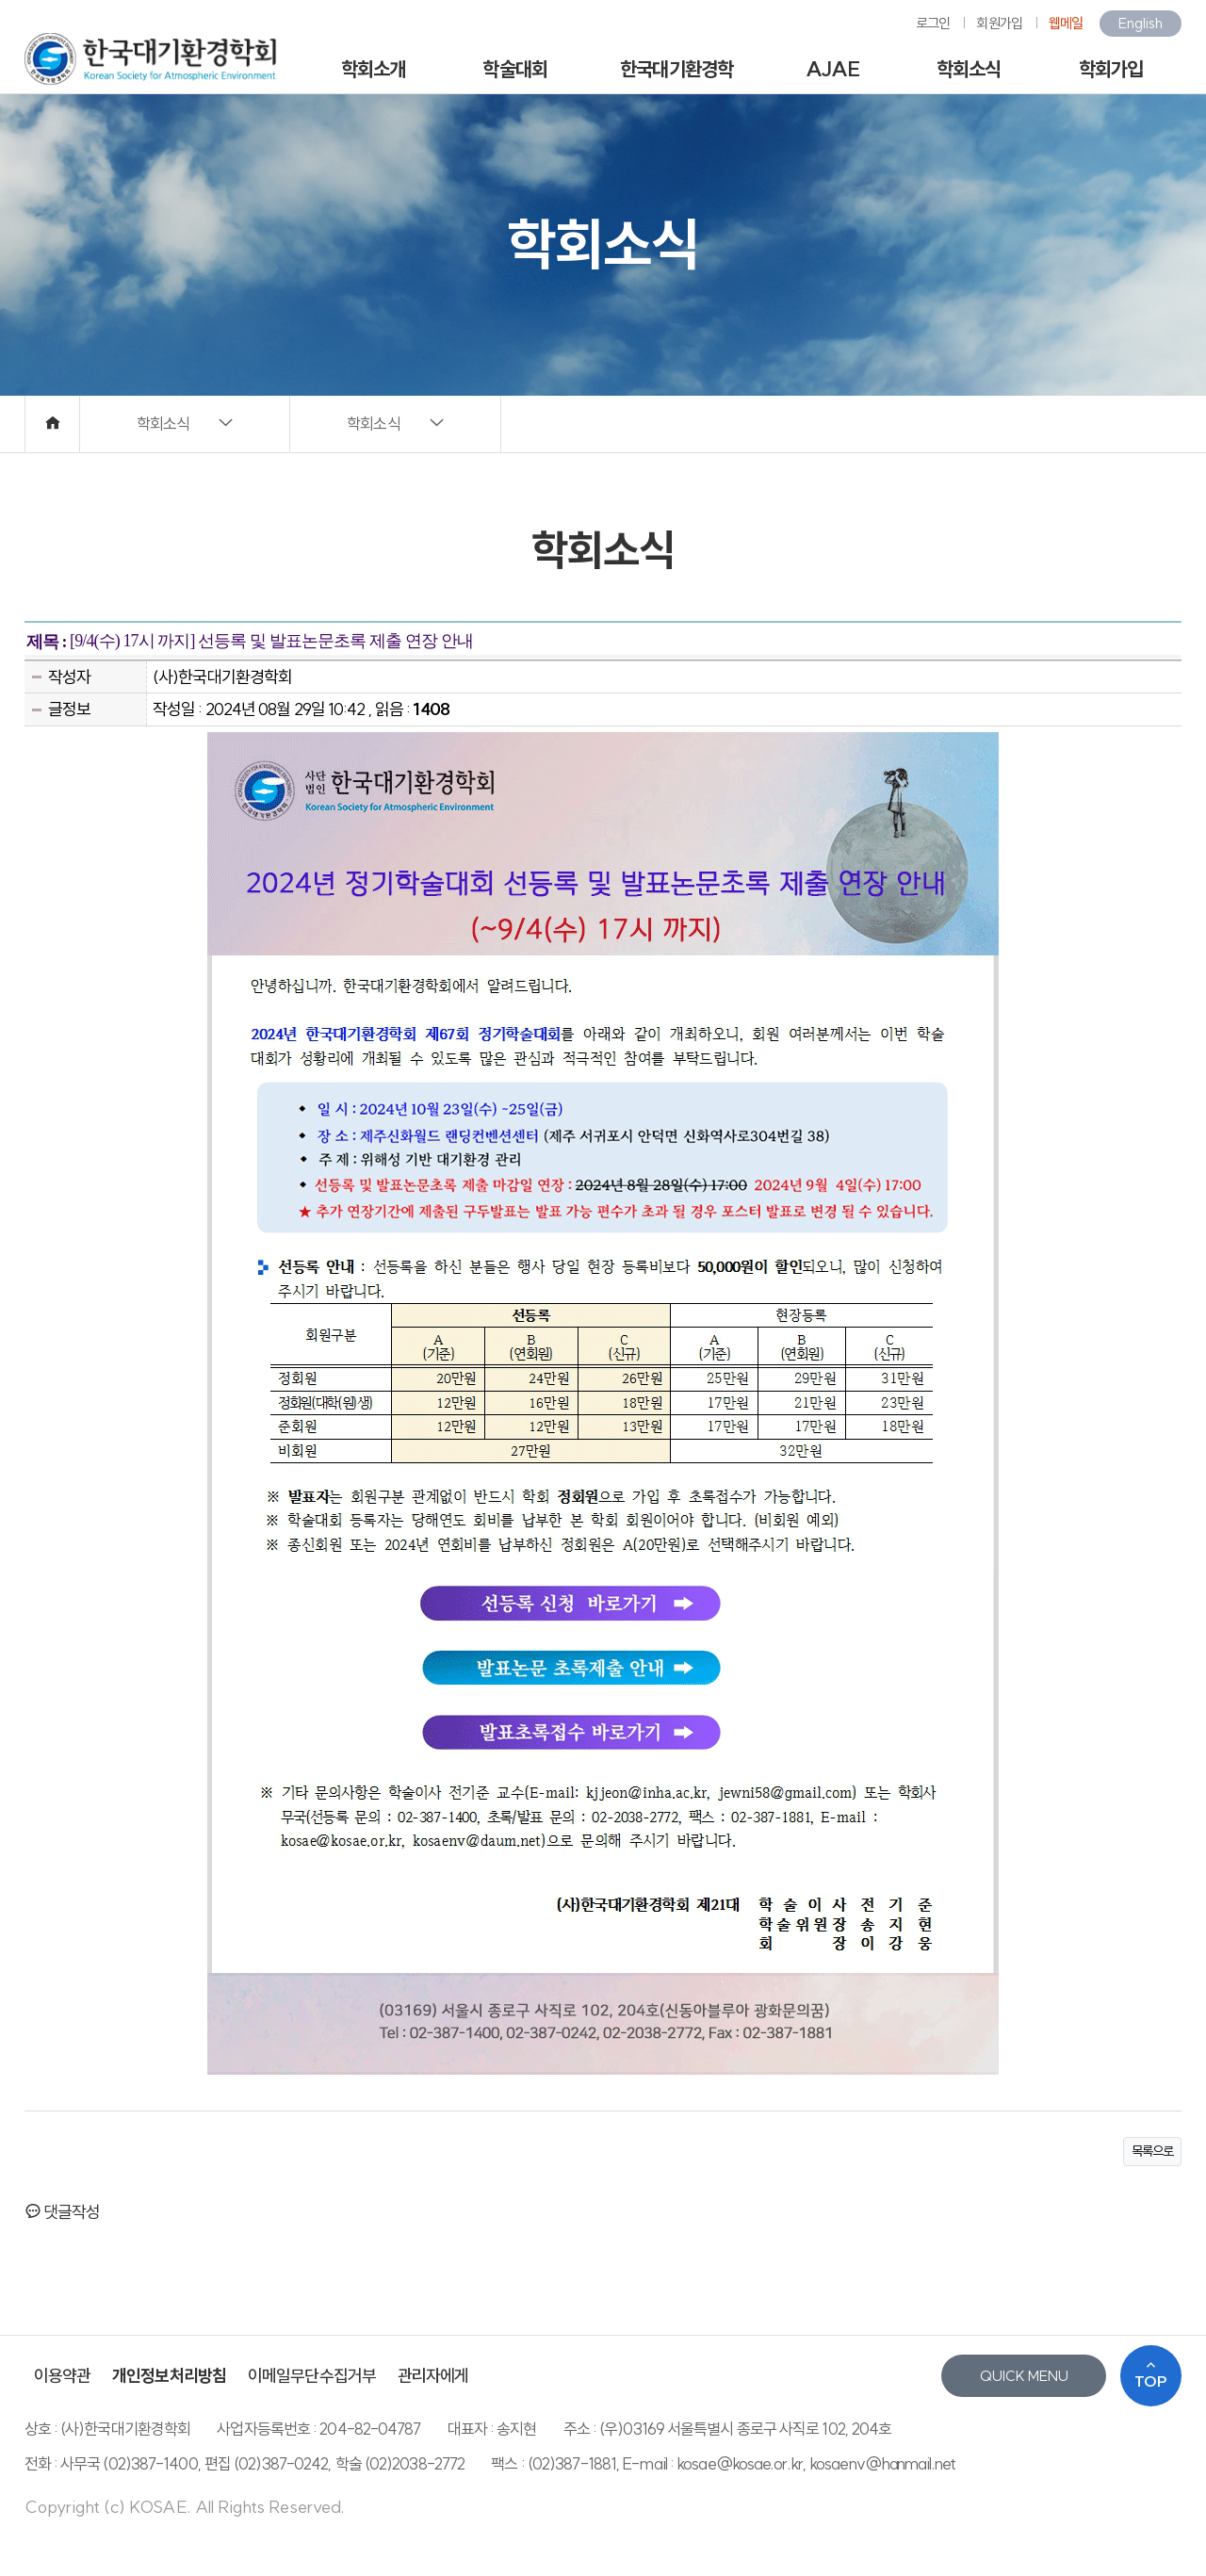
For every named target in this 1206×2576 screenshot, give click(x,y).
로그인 (933, 23)
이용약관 (62, 2376)
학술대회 (514, 69)
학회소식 (969, 69)
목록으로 (1152, 2151)
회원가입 (998, 23)
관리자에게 (433, 2376)
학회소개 (373, 69)
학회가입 (1111, 69)
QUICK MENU (1024, 2376)
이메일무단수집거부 (312, 2376)
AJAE (832, 69)
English (1140, 23)
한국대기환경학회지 (676, 76)
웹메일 (1066, 23)
